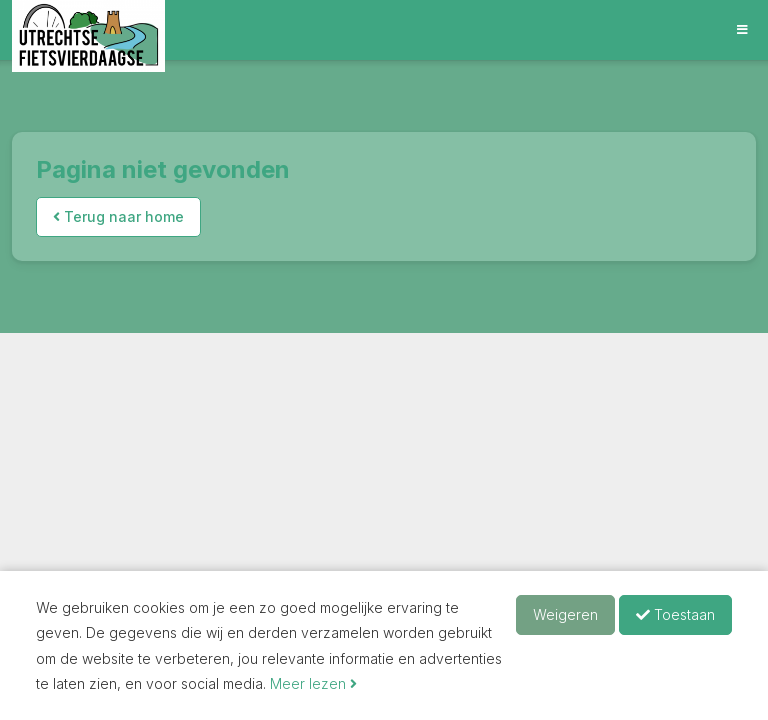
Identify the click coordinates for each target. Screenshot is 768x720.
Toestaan (675, 614)
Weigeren (565, 614)
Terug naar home (118, 216)
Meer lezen (313, 683)
